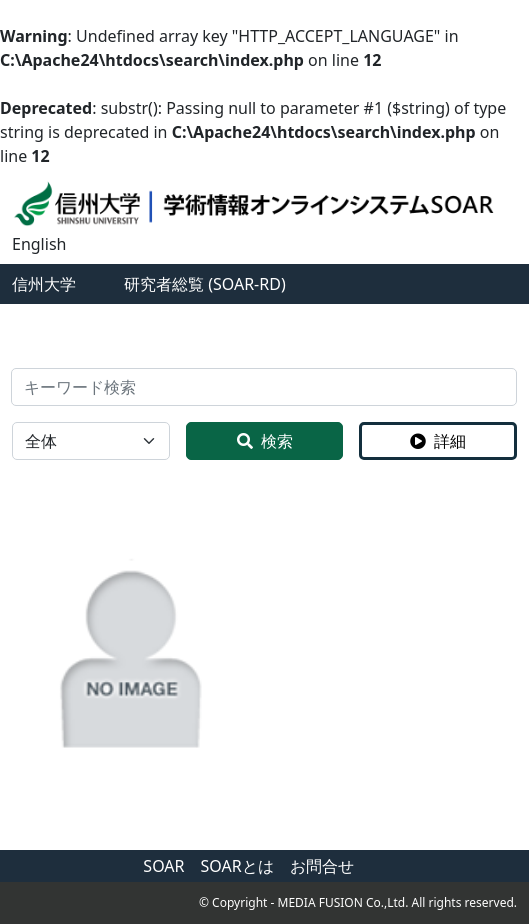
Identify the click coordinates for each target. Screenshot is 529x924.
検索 (265, 441)
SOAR (163, 866)
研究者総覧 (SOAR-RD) (205, 284)
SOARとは (237, 866)
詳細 (438, 441)
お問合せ (322, 866)
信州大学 (44, 284)
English (39, 244)
